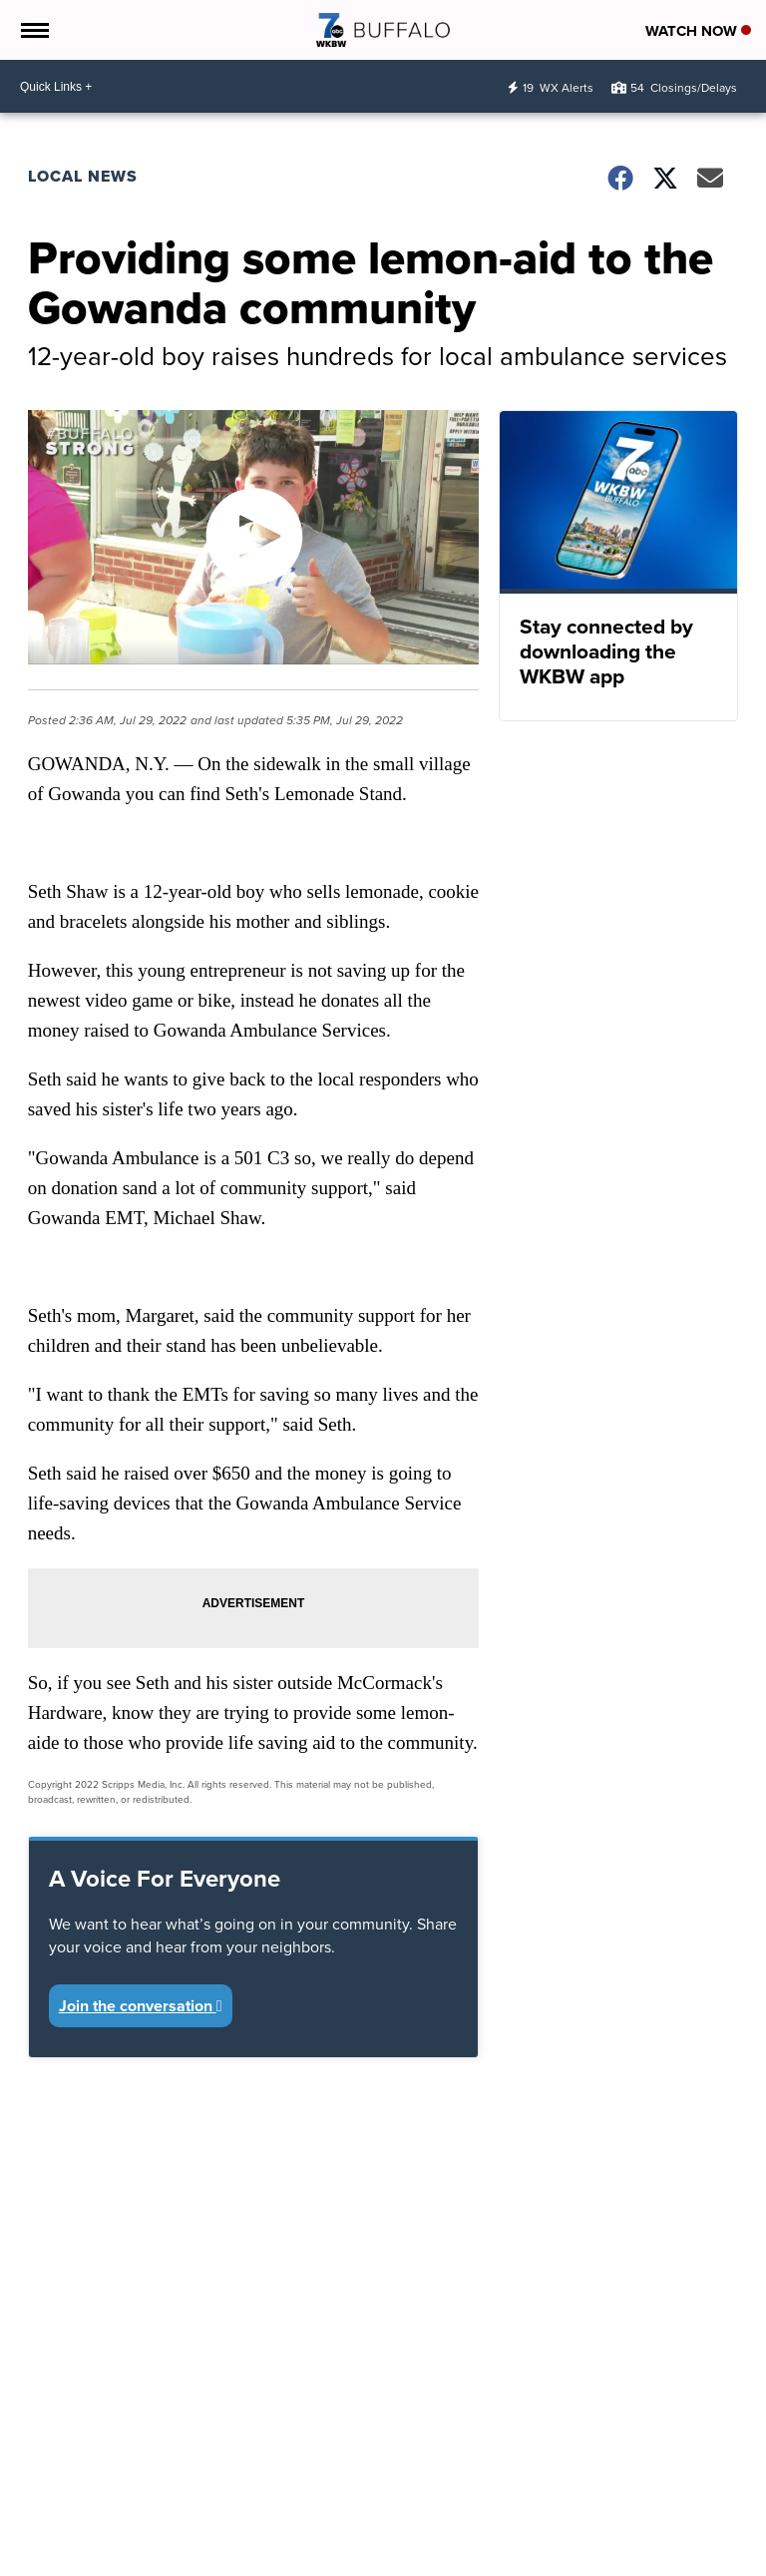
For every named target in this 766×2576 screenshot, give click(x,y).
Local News (83, 176)
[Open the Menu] (33, 30)
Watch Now (698, 31)
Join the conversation (140, 2005)
